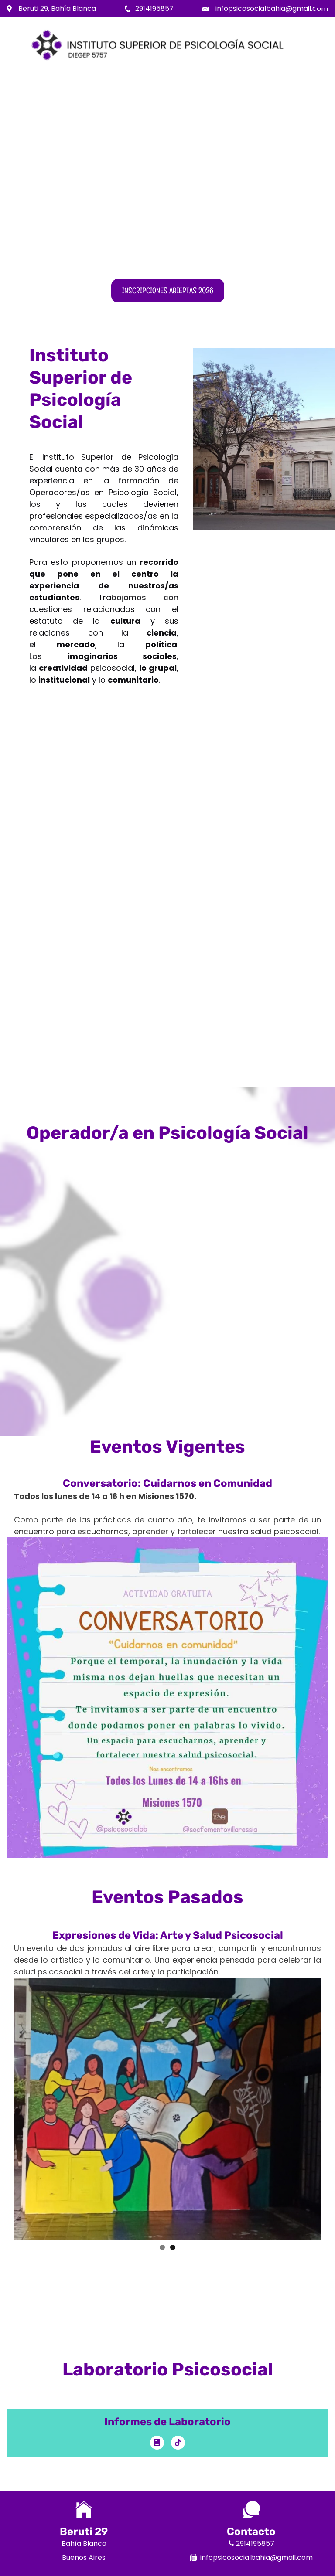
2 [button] (172, 2247)
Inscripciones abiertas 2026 (167, 290)
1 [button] (162, 2247)
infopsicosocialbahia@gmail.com (271, 8)
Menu (321, 7)
